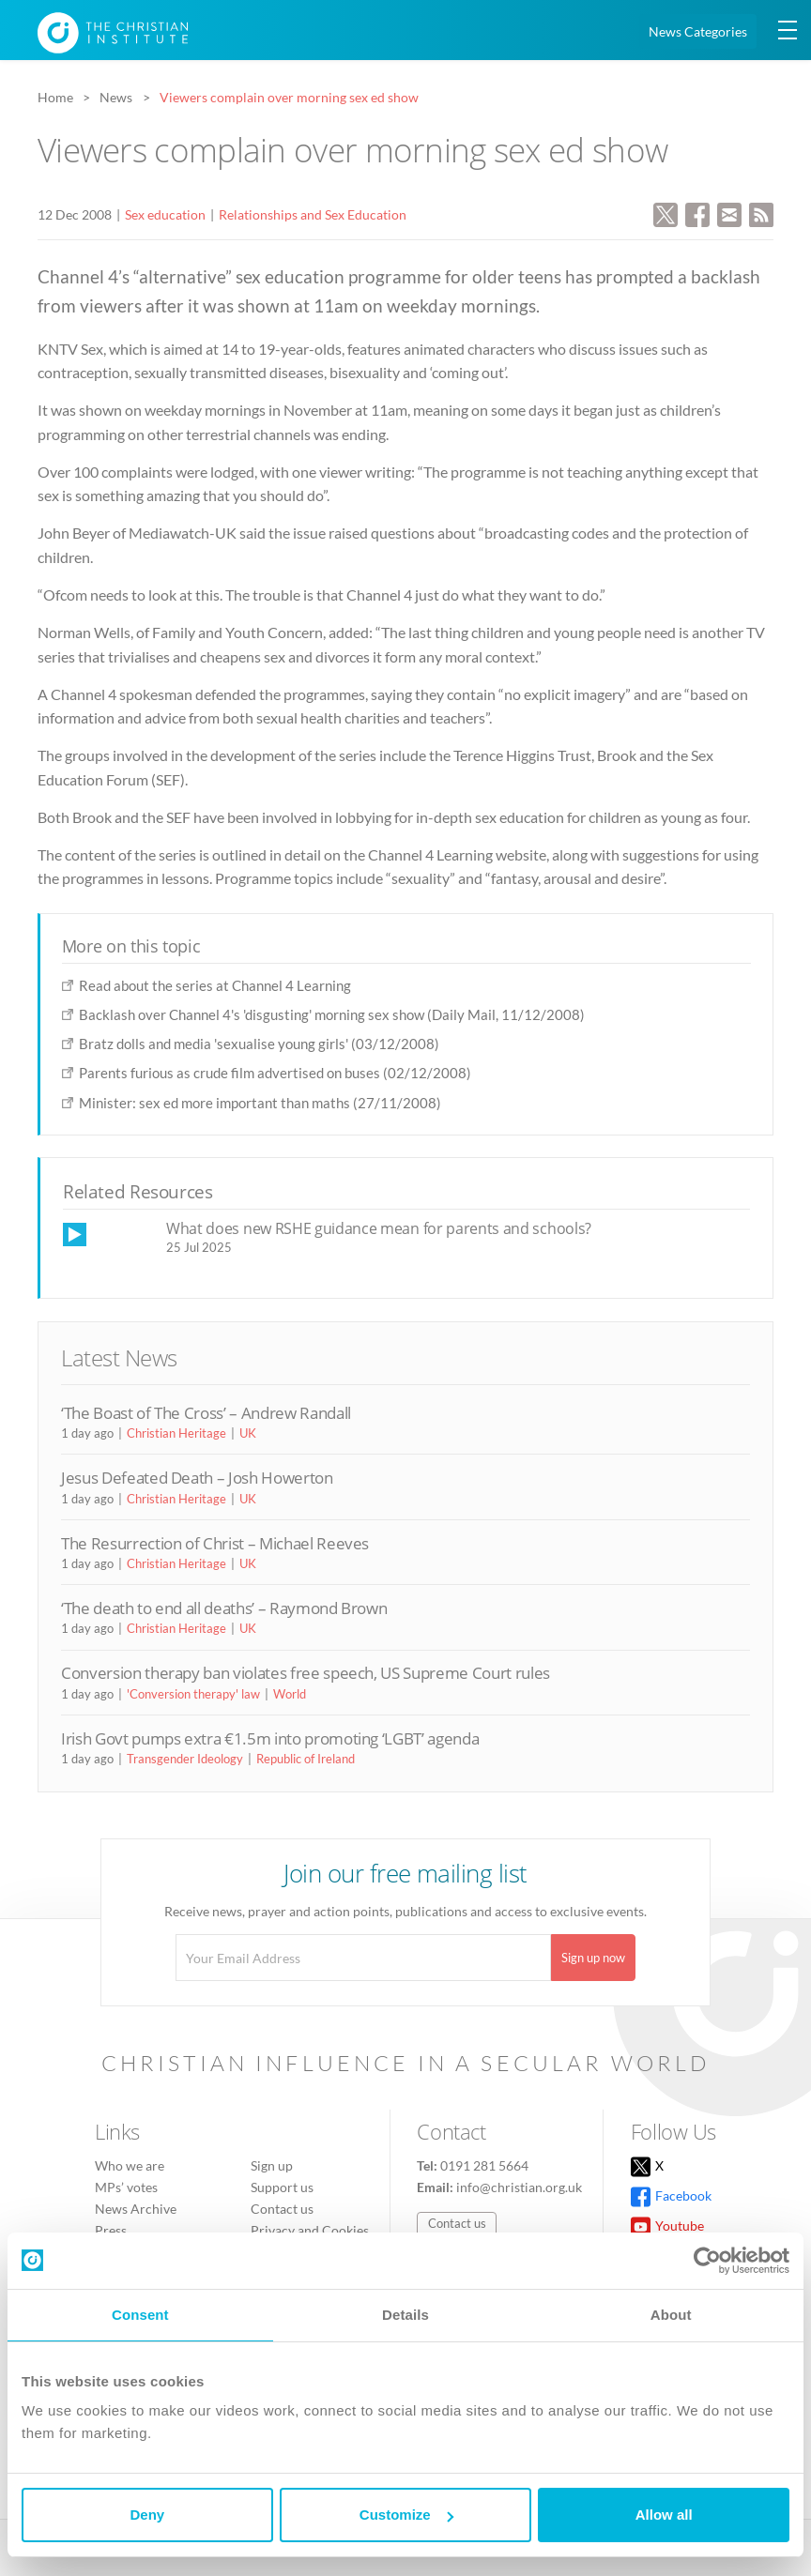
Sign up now (593, 1957)
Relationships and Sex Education (312, 214)
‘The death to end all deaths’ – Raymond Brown (224, 1608)
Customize (406, 2515)
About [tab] (671, 2315)
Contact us (282, 2209)
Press (111, 2230)
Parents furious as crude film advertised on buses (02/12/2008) (275, 1072)
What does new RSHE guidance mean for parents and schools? (378, 1228)
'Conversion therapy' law (193, 1693)
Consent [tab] (140, 2315)
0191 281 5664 (484, 2165)
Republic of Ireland (305, 1758)
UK (247, 1432)
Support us (282, 2187)
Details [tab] (405, 2315)
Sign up (272, 2165)
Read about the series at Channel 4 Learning (215, 985)
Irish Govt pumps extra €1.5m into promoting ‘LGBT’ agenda (270, 1738)
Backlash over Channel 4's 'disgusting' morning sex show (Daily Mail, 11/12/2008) (332, 1014)
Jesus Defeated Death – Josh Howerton (197, 1477)
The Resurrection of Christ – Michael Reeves (215, 1543)
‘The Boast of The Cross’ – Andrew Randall (206, 1413)
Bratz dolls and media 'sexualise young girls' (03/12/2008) (259, 1043)
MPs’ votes (126, 2187)
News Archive (135, 2209)
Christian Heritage (176, 1432)
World (289, 1693)
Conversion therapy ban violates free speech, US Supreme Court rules (305, 1673)
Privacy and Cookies (310, 2230)
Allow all (664, 2515)
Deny (147, 2515)
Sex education (165, 214)
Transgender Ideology (185, 1758)
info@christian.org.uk (519, 2187)
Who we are (129, 2165)
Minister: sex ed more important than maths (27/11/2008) (260, 1102)
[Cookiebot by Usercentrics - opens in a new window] (707, 2261)
